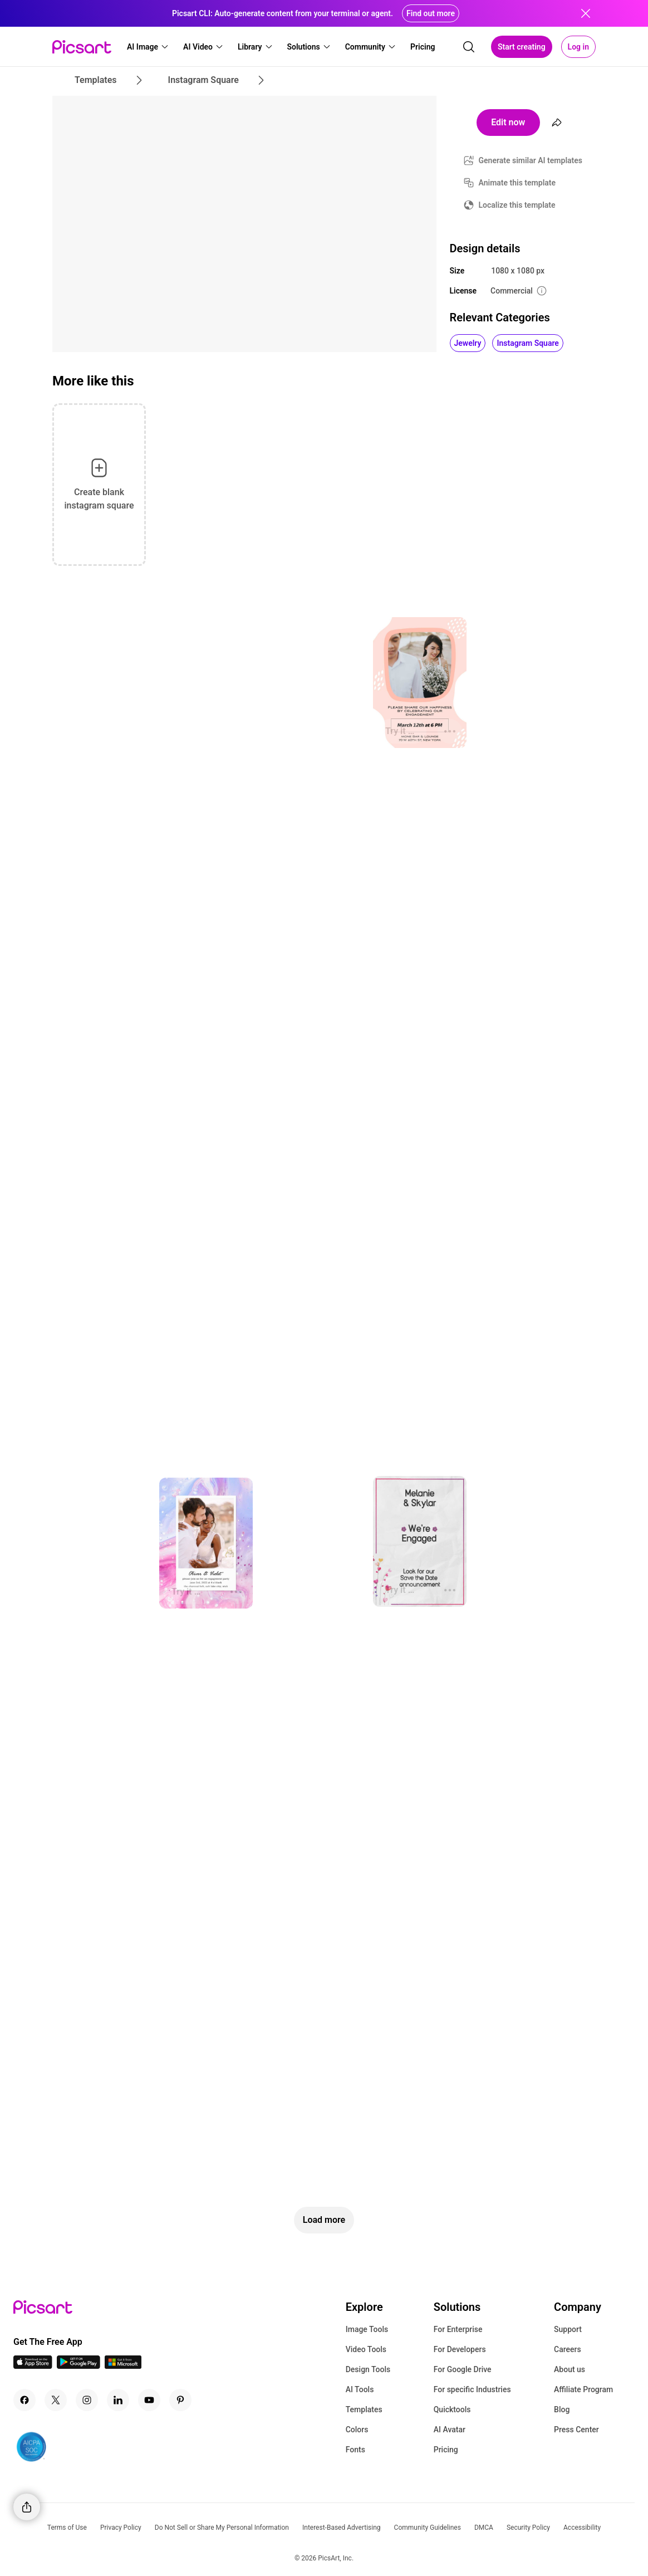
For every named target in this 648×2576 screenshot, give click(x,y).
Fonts (355, 2449)
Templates (364, 2409)
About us (569, 2369)
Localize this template (517, 205)
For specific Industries (472, 2389)
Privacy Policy (120, 2527)
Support (568, 2329)
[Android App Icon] (78, 2365)
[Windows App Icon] (123, 2365)
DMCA (483, 2527)
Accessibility (582, 2527)
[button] (148, 47)
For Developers (460, 2349)
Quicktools (452, 2409)
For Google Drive (463, 2369)
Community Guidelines (427, 2527)
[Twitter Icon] (56, 2400)
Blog (562, 2409)
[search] (468, 46)
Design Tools (368, 2369)
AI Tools (360, 2389)
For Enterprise (458, 2329)
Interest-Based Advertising (341, 2527)
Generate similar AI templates (531, 160)
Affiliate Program (583, 2389)
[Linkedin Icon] (118, 2400)
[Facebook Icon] (24, 2400)
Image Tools (367, 2329)
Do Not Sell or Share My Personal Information (222, 2527)
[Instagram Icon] (87, 2400)
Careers (567, 2349)
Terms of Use (67, 2527)
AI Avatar (449, 2429)
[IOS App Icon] (32, 2365)
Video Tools (366, 2349)
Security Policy (528, 2527)
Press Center (576, 2429)
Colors (357, 2429)
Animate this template (517, 182)
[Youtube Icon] (149, 2400)
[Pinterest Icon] (180, 2400)
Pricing (446, 2449)
